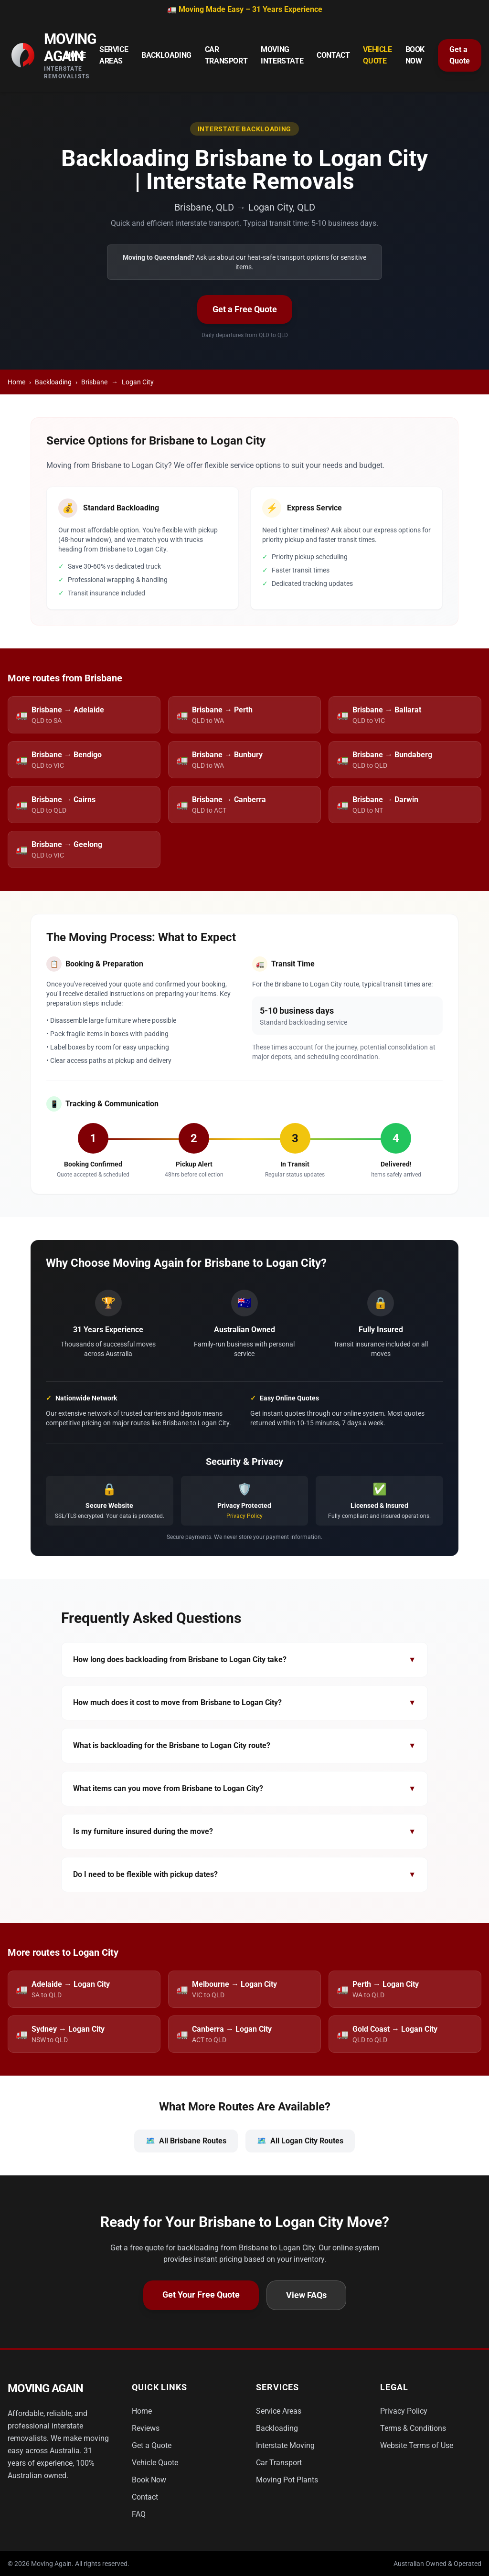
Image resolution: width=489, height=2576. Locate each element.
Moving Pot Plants (287, 2479)
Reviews (145, 2428)
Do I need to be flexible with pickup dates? (244, 1874)
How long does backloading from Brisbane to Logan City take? (244, 1659)
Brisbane (94, 382)
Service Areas (113, 55)
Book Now (415, 55)
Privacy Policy (244, 1516)
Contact (333, 55)
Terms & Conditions (413, 2428)
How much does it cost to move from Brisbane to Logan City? (244, 1702)
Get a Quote (459, 55)
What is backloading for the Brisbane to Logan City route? (244, 1745)
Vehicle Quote (377, 55)
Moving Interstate (282, 55)
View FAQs (306, 2295)
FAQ (139, 2514)
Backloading (166, 55)
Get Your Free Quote (201, 2295)
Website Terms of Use (416, 2445)
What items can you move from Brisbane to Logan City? (244, 1788)
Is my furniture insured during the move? (244, 1831)
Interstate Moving (285, 2445)
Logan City (138, 382)
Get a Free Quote (245, 309)
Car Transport (226, 55)
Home (75, 55)
